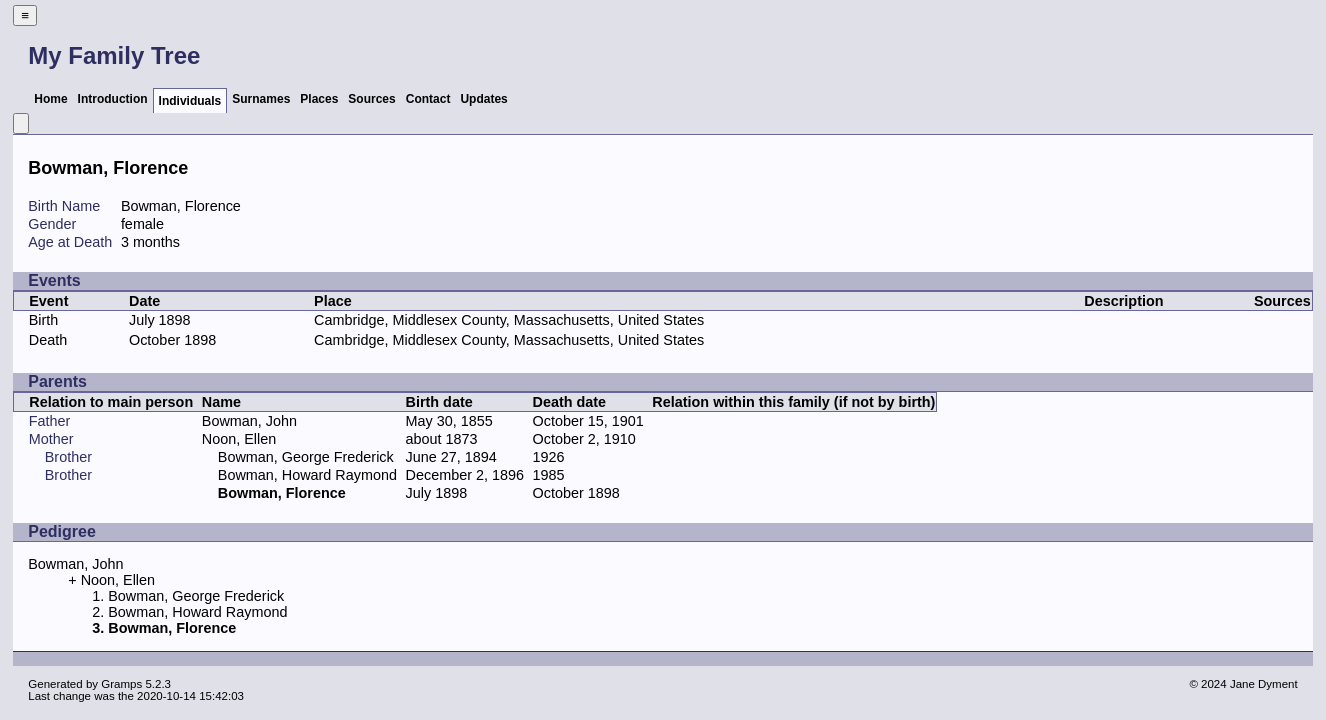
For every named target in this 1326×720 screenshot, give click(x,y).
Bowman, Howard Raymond (307, 475)
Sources (371, 99)
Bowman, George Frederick (306, 457)
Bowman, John (249, 421)
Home (50, 99)
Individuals (190, 101)
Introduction (113, 99)
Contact (428, 99)
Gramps (121, 684)
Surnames (261, 99)
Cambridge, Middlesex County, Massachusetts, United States (509, 320)
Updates (483, 99)
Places (319, 99)
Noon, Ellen (239, 439)
